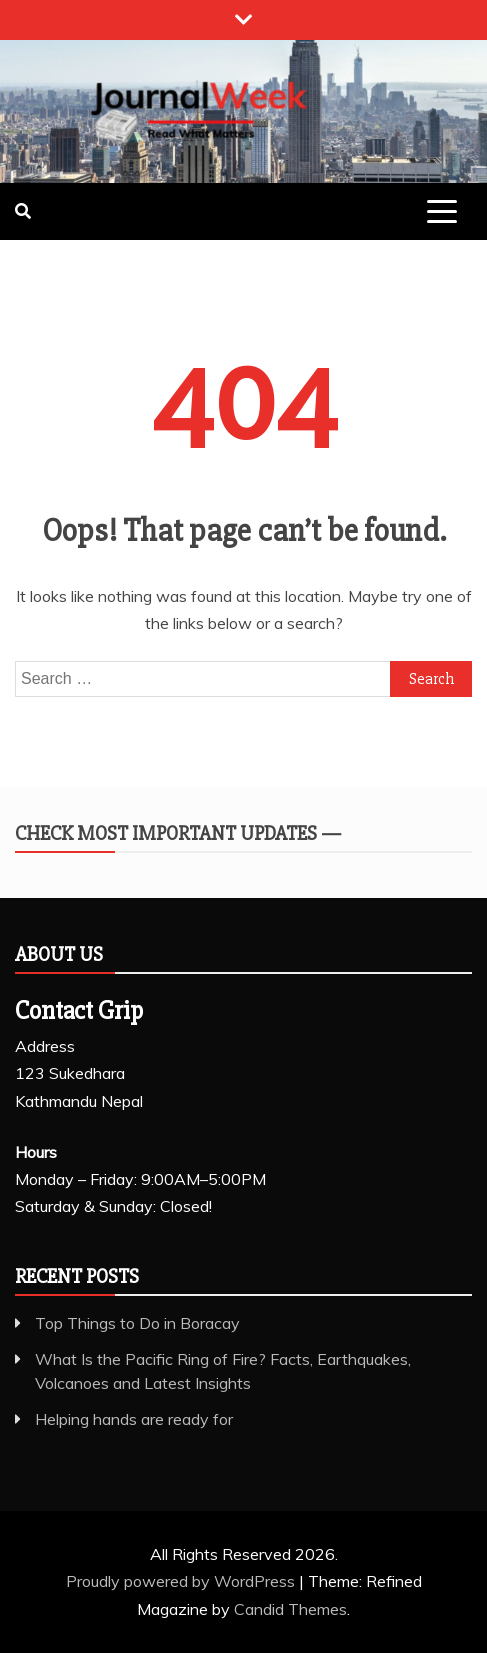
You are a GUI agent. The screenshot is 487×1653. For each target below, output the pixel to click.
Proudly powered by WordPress (182, 1581)
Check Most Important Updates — (178, 833)
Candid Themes (290, 1609)
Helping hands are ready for (134, 1419)
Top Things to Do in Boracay (137, 1323)
